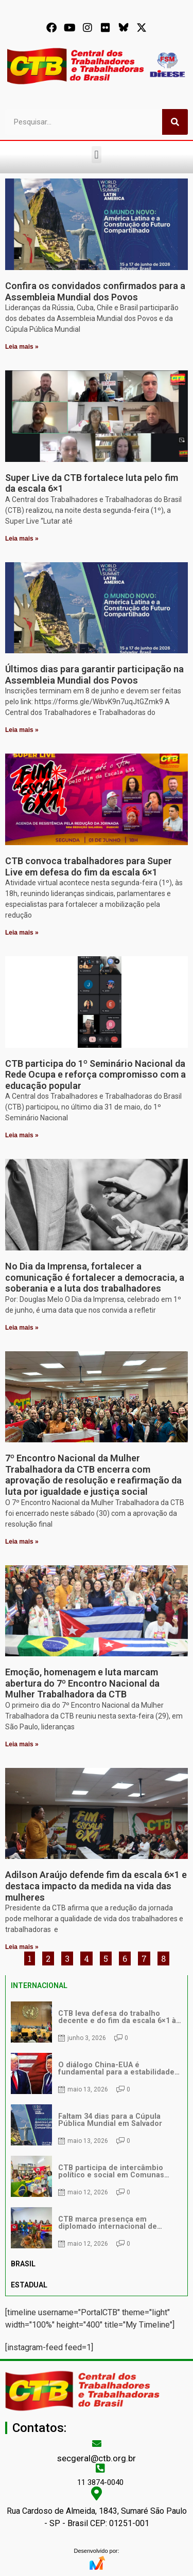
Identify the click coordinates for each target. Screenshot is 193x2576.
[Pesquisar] (175, 122)
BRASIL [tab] (23, 2264)
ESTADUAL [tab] (29, 2285)
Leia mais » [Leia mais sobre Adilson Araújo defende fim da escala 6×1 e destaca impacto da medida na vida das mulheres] (22, 1947)
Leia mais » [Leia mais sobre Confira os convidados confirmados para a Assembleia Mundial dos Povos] (22, 346)
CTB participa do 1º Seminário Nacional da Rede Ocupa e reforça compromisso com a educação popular (95, 1074)
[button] (96, 154)
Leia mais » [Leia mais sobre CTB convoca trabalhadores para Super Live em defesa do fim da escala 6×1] (22, 932)
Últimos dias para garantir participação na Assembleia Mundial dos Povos (94, 675)
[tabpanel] (96, 2124)
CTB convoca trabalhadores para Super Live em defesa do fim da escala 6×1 (88, 866)
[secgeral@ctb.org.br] (96, 2443)
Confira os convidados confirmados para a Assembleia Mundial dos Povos (95, 291)
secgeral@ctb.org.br (96, 2458)
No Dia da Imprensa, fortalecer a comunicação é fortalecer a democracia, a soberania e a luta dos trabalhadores (94, 1277)
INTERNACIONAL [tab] (39, 1985)
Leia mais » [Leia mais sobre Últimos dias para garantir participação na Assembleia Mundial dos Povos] (22, 730)
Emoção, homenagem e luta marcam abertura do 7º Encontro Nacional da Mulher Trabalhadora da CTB (82, 1683)
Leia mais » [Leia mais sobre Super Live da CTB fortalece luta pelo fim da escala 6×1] (22, 538)
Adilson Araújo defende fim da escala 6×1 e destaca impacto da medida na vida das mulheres (96, 1885)
